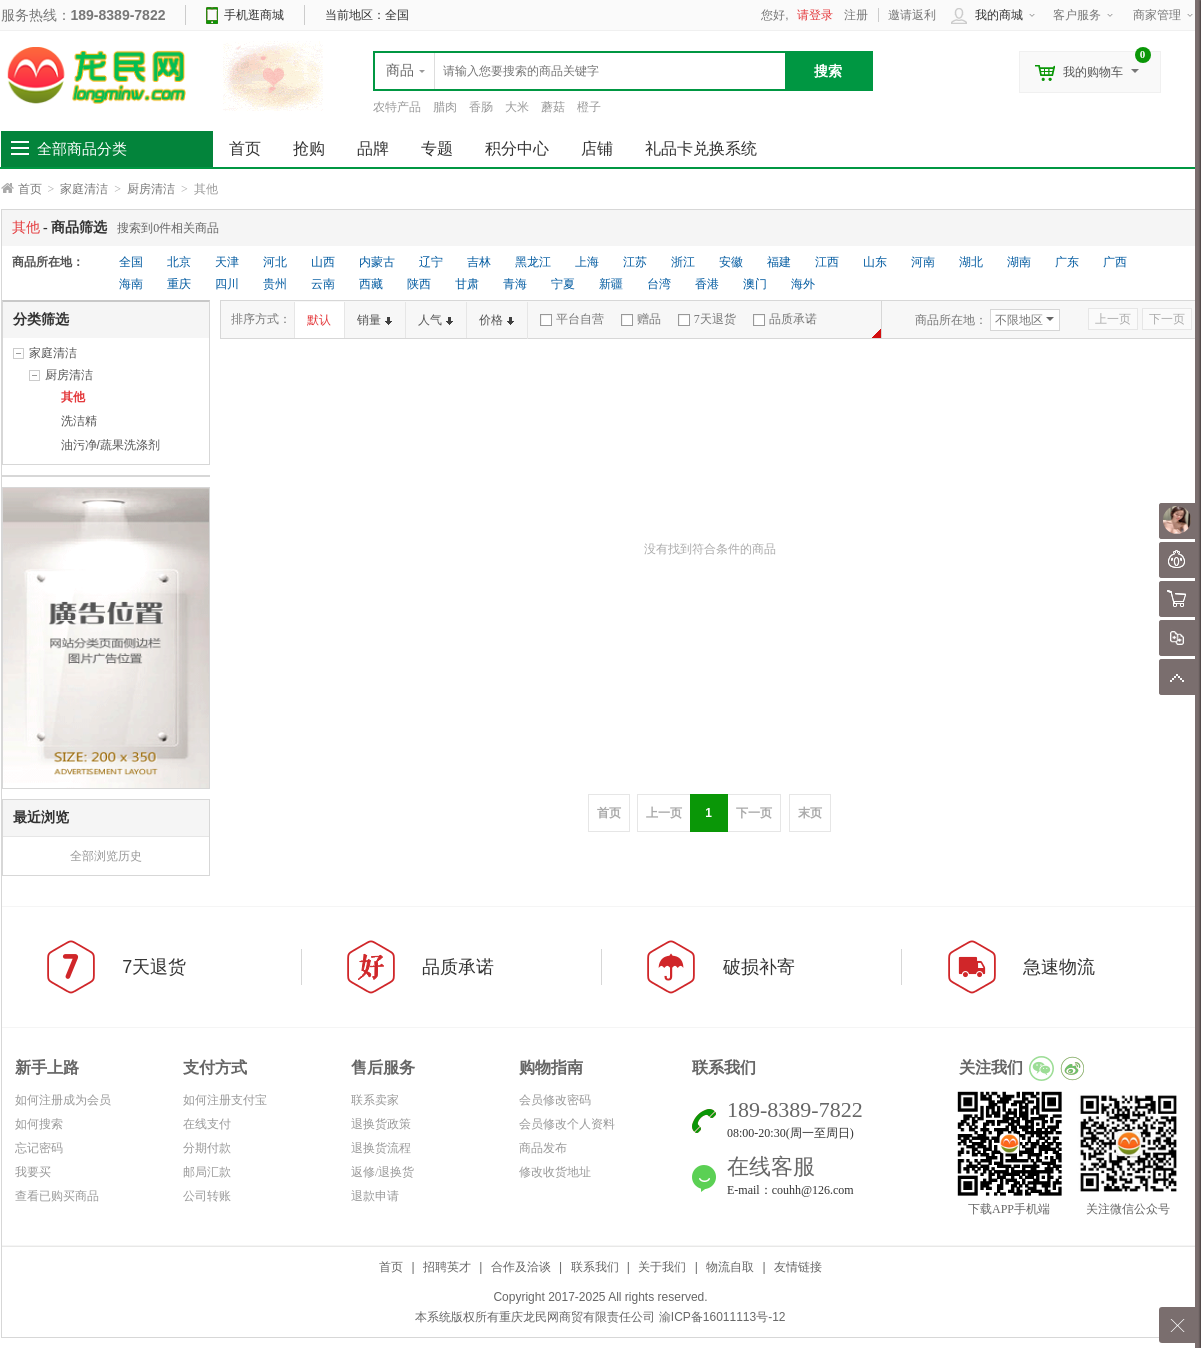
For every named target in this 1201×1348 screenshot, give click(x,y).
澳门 (755, 284)
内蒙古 (377, 262)
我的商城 (999, 15)
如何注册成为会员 (63, 1100)
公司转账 (207, 1196)
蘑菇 (553, 107)
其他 (73, 397)
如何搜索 (39, 1124)
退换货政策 (381, 1124)
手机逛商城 (254, 15)
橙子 (589, 107)
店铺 (597, 148)
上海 (587, 262)
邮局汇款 (207, 1172)
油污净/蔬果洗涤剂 (110, 445)
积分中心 (517, 148)
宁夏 (563, 284)
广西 (1115, 262)
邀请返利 (912, 15)
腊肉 (445, 107)
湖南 (1019, 262)
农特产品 (397, 107)
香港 (707, 284)
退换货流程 (381, 1148)
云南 (323, 284)
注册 (856, 15)
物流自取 (730, 1267)
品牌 (373, 148)
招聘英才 (447, 1267)
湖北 (971, 262)
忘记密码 (39, 1148)
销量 (374, 320)
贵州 (275, 284)
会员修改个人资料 (567, 1124)
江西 (827, 262)
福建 (779, 262)
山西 (323, 262)
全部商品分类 (82, 149)
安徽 (731, 262)
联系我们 (595, 1267)
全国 (131, 262)
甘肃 (467, 284)
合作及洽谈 (521, 1267)
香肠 (481, 107)
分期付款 (207, 1148)
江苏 (635, 262)
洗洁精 (79, 421)
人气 (435, 320)
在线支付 (207, 1124)
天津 (227, 262)
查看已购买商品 (57, 1196)
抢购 (309, 148)
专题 (437, 148)
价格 (496, 320)
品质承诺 (785, 319)
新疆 (611, 284)
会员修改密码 (555, 1100)
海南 (131, 284)
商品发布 (543, 1148)
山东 (875, 262)
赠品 (641, 319)
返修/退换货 (382, 1172)
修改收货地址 (555, 1172)
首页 (30, 189)
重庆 (179, 284)
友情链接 (798, 1267)
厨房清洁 (151, 189)
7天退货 (707, 319)
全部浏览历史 (106, 856)
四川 (227, 284)
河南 (923, 262)
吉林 (479, 262)
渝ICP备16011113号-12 (722, 1317)
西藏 (371, 284)
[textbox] (580, 71)
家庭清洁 (84, 189)
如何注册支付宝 (225, 1100)
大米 (517, 107)
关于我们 (662, 1267)
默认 (319, 320)
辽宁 (431, 262)
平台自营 (572, 319)
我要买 (33, 1172)
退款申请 (375, 1196)
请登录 (815, 15)
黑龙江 (533, 262)
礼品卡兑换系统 (701, 148)
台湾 (659, 284)
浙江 (683, 262)
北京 (179, 262)
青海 (515, 284)
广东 (1067, 262)
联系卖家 (375, 1100)
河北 (275, 262)
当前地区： (367, 15)
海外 (803, 284)
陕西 (419, 284)
